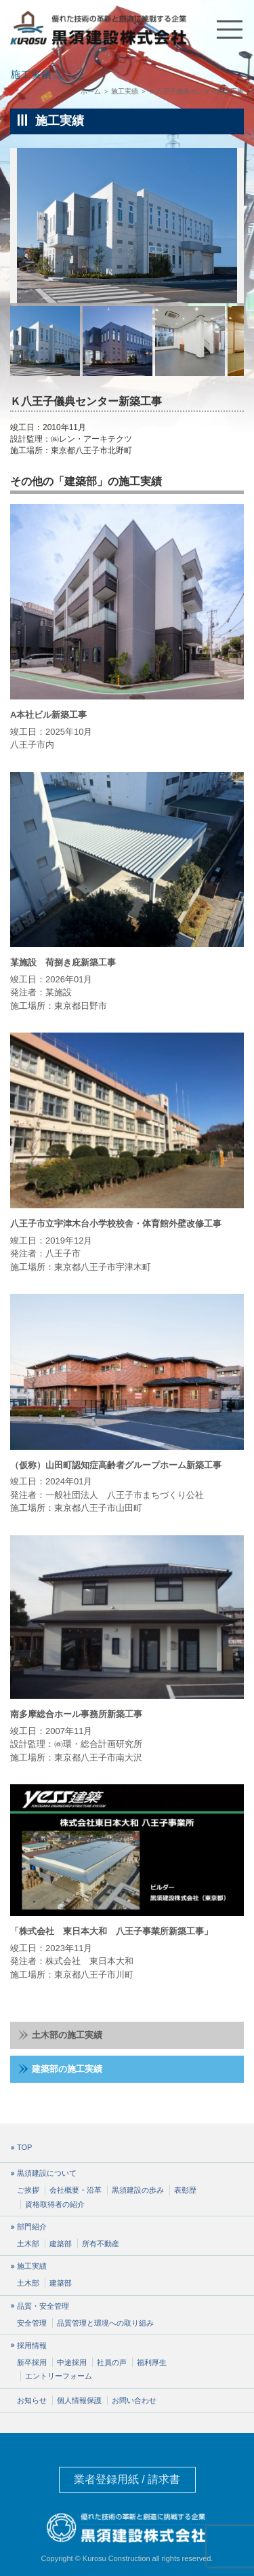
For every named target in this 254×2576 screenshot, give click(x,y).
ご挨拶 (28, 2190)
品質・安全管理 (43, 2306)
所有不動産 (100, 2243)
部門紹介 (32, 2227)
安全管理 (32, 2323)
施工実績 (124, 91)
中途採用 (72, 2362)
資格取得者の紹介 (55, 2204)
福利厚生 (152, 2362)
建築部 (60, 2243)
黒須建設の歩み (138, 2190)
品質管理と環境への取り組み (105, 2323)
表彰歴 (185, 2190)
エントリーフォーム (58, 2376)
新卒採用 (32, 2362)
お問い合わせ (134, 2400)
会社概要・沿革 (75, 2190)
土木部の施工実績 (60, 2035)
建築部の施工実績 (60, 2069)
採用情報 (32, 2345)
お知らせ (32, 2400)
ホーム (91, 91)
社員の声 (112, 2362)
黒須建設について (47, 2173)
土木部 (28, 2243)
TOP (24, 2147)
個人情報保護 (79, 2400)
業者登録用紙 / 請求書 (127, 2479)
